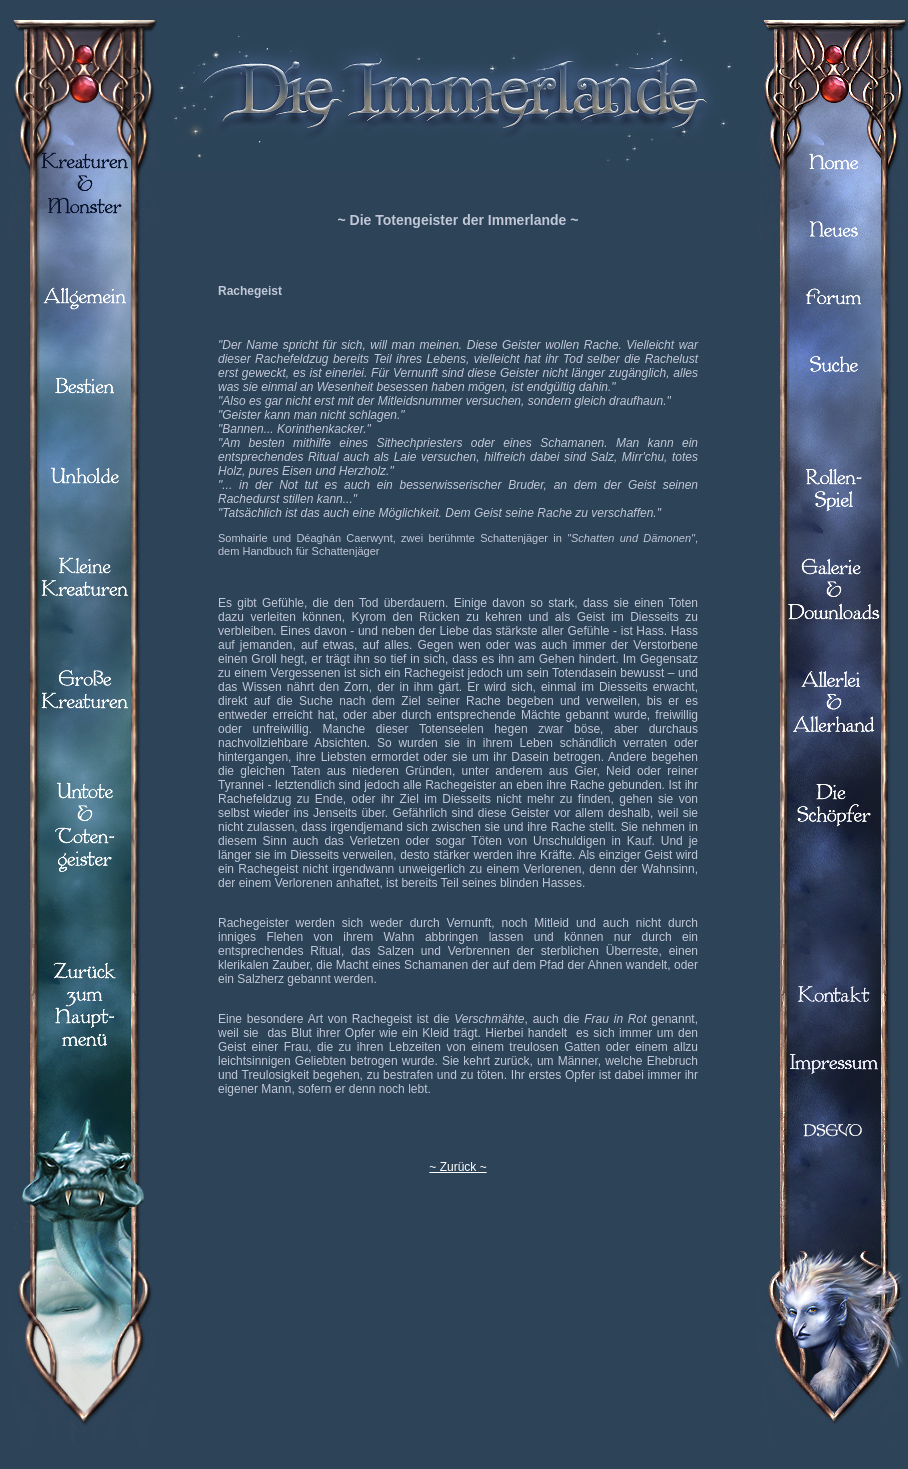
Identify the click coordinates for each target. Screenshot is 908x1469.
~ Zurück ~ (457, 1167)
